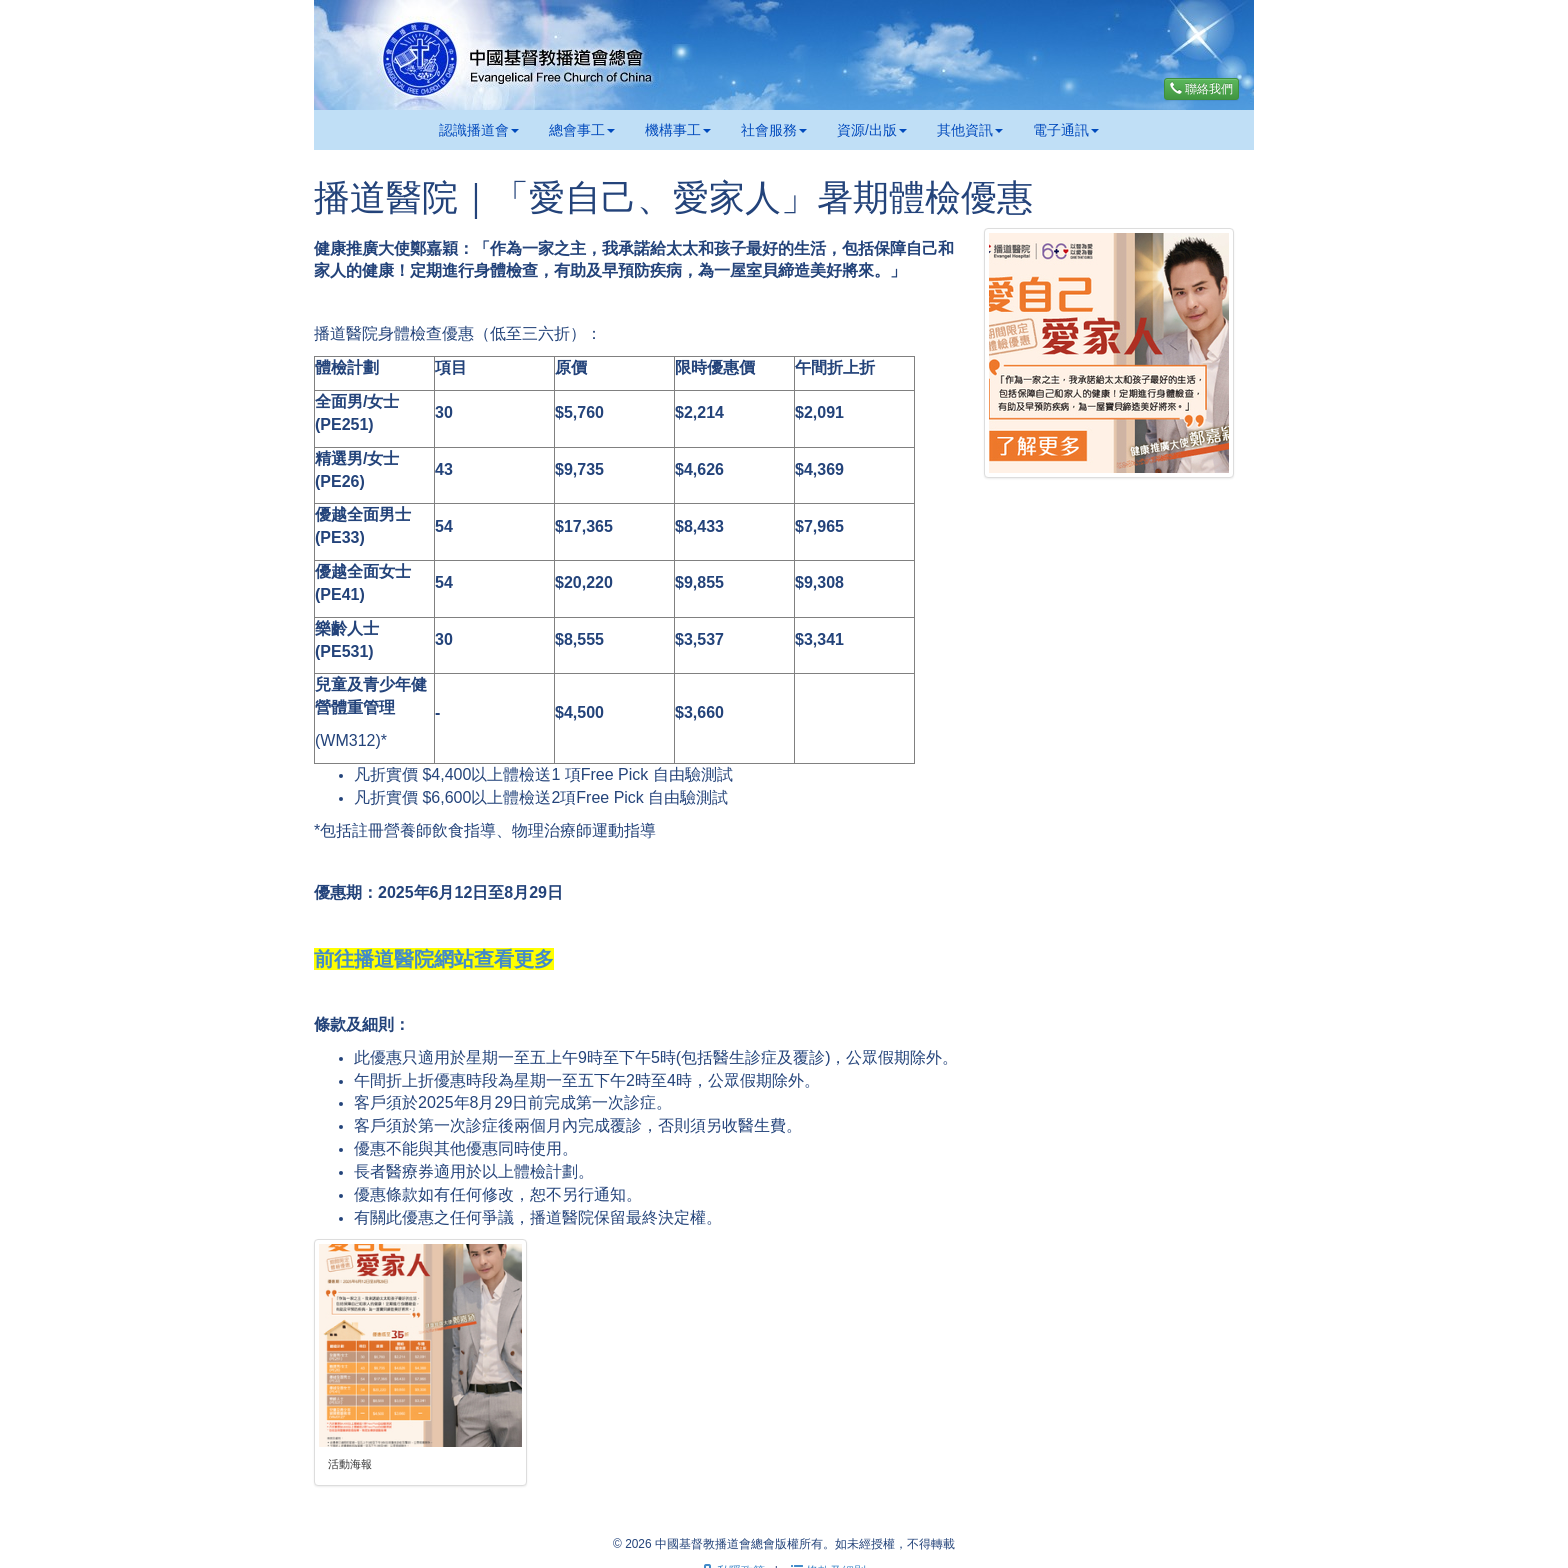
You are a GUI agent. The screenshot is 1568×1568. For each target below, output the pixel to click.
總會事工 (582, 130)
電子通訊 (1066, 130)
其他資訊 (970, 130)
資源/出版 (872, 130)
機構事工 (678, 130)
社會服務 (774, 130)
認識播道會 (479, 130)
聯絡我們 (1201, 89)
